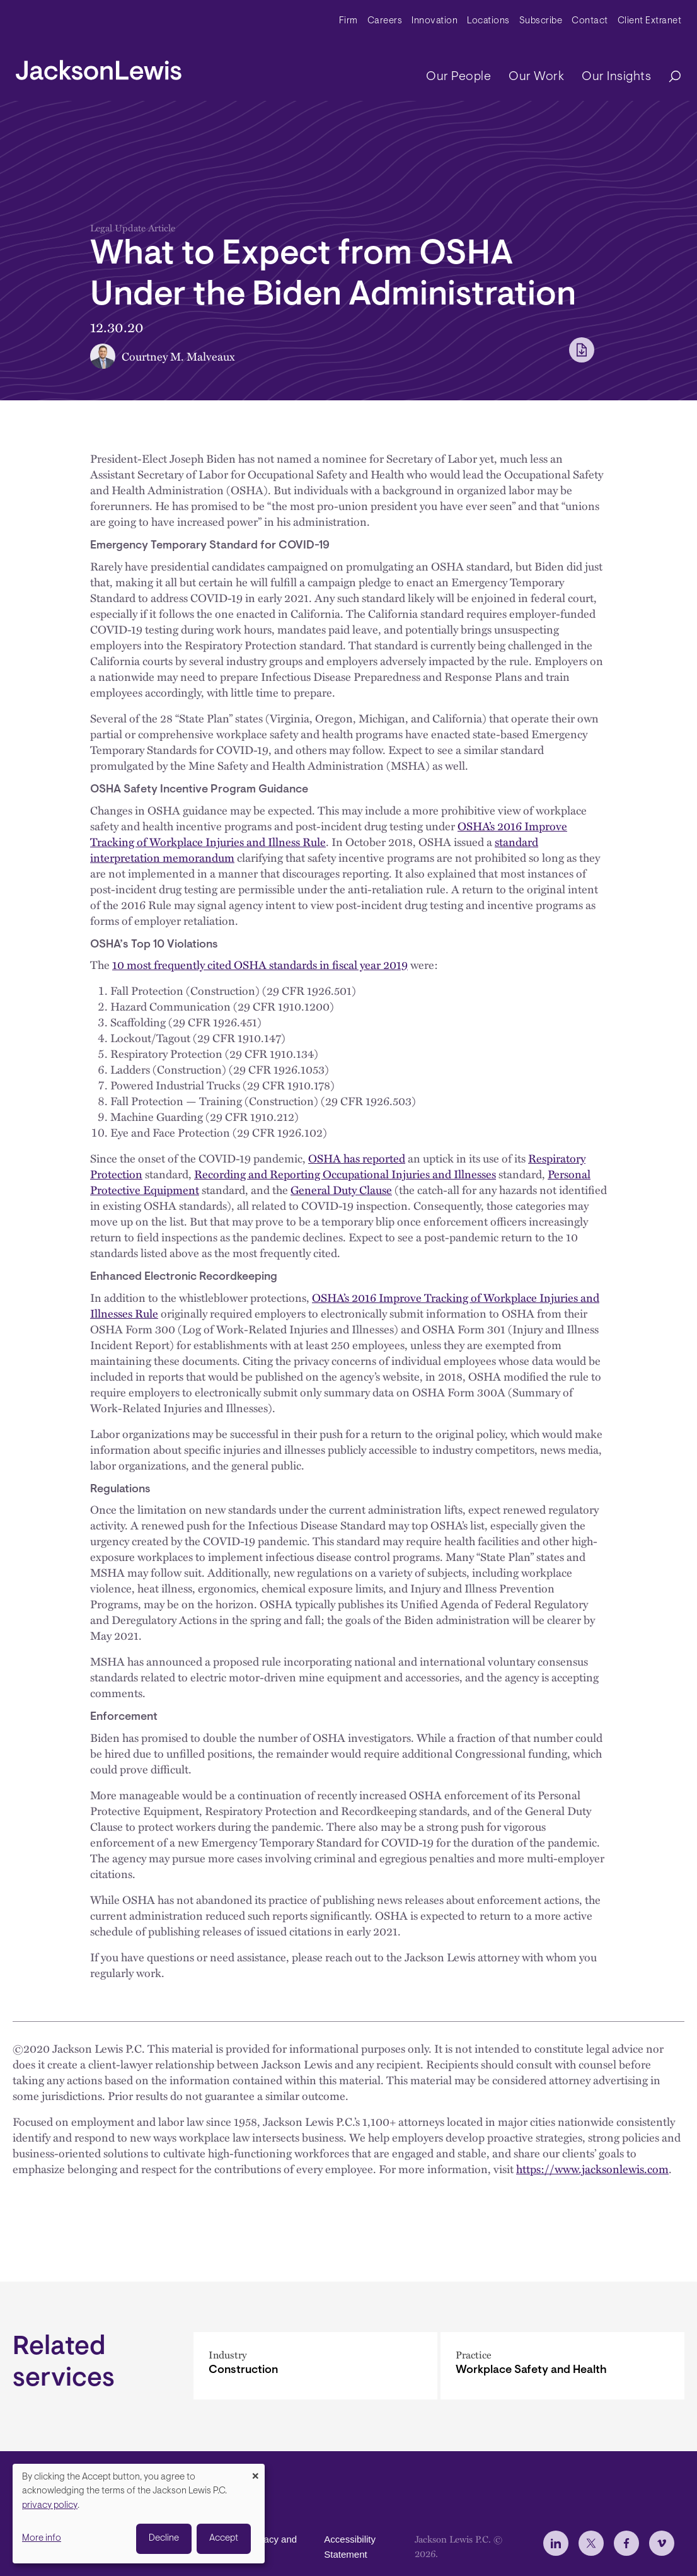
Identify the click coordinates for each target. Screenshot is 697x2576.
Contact (590, 21)
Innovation (435, 21)
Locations (488, 21)
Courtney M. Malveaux (178, 356)
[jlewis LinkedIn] (555, 2543)
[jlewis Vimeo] (661, 2543)
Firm (348, 21)
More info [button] (41, 2538)
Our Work (536, 77)
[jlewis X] (591, 2543)
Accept (223, 2538)
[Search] (668, 77)
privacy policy (50, 2505)
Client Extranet (650, 21)
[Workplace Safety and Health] (562, 2365)
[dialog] (139, 2513)
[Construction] (315, 2365)
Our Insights (616, 77)
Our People (458, 77)
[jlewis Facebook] (626, 2543)
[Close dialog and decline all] (255, 2472)
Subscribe (541, 21)
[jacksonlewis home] (98, 66)
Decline (164, 2538)
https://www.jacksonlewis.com (592, 2169)
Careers (385, 21)
